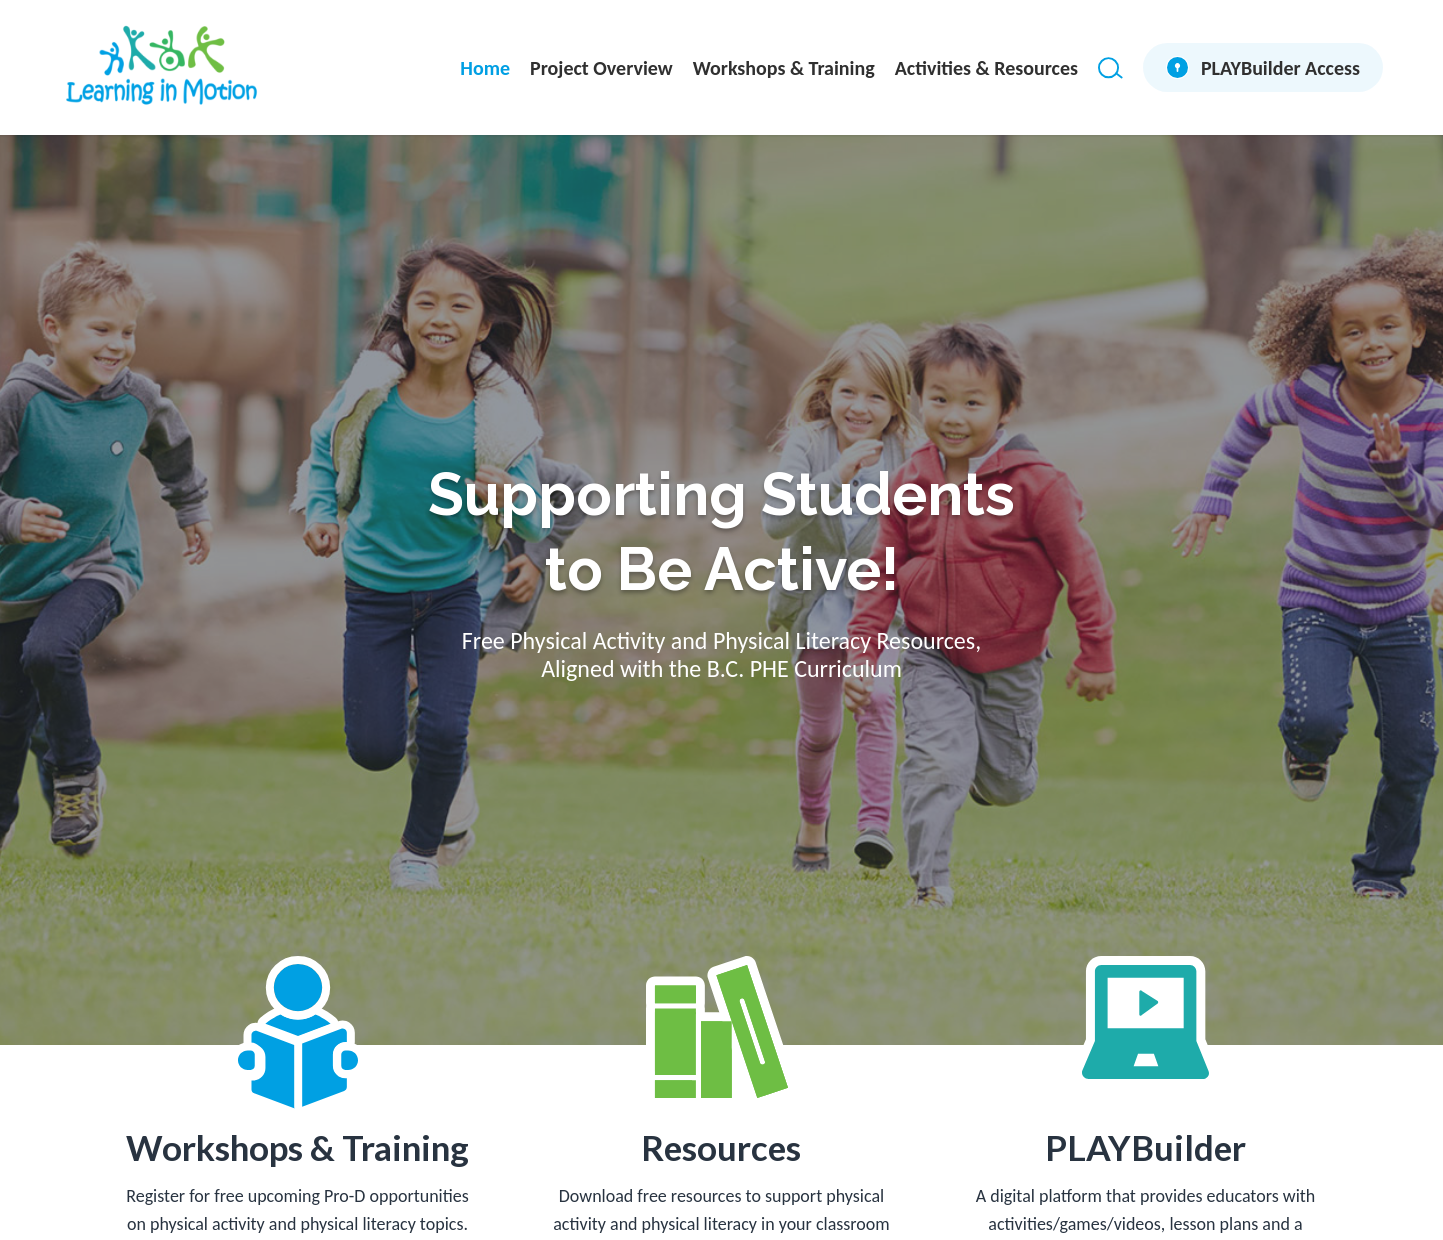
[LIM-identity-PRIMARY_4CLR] (161, 67)
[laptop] (1145, 1022)
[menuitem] (485, 67)
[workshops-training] (298, 1036)
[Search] (1110, 68)
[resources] (721, 1031)
